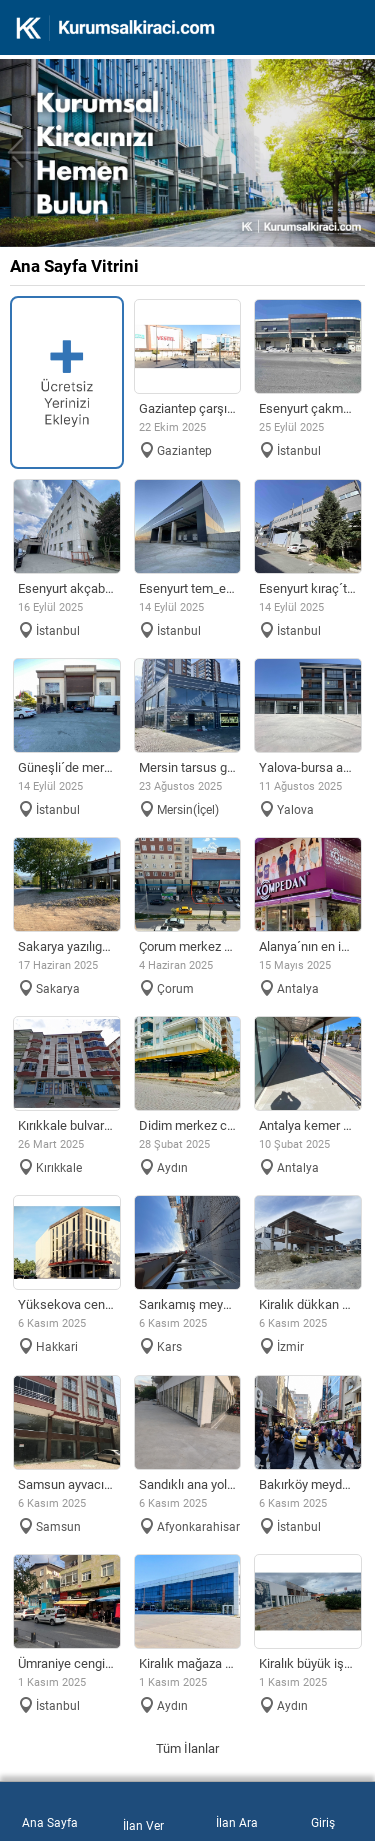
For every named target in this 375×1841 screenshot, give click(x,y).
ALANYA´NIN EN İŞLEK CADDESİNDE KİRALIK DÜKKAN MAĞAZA (308, 946)
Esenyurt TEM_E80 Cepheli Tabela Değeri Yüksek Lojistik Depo (188, 588)
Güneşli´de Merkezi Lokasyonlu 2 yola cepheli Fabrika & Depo (67, 767)
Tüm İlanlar (187, 1748)
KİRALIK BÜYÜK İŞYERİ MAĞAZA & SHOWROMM (308, 1663)
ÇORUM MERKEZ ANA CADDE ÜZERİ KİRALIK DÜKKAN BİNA (188, 946)
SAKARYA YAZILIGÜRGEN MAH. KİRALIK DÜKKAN (67, 946)
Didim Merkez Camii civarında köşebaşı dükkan (188, 1125)
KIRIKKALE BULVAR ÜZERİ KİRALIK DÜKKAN (67, 1125)
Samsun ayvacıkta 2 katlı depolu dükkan (67, 1484)
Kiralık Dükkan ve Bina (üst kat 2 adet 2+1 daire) (308, 1304)
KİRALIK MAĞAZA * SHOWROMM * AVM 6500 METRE (188, 1663)
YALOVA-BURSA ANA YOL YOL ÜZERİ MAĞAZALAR (308, 767)
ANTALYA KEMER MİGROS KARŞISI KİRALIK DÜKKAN (308, 1125)
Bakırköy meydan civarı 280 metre (308, 1484)
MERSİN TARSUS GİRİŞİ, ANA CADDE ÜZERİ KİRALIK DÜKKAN (188, 767)
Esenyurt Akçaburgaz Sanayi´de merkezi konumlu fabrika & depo (67, 588)
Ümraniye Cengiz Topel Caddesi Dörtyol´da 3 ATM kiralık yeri (67, 1663)
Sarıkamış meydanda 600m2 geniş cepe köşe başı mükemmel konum (188, 1304)
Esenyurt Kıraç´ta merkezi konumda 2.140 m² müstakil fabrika (308, 588)
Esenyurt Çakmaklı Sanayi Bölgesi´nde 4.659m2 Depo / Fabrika (308, 408)
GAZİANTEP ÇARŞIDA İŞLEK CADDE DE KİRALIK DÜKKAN (188, 408)
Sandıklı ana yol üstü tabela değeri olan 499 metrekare (188, 1484)
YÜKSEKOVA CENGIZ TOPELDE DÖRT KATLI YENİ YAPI (67, 1304)
